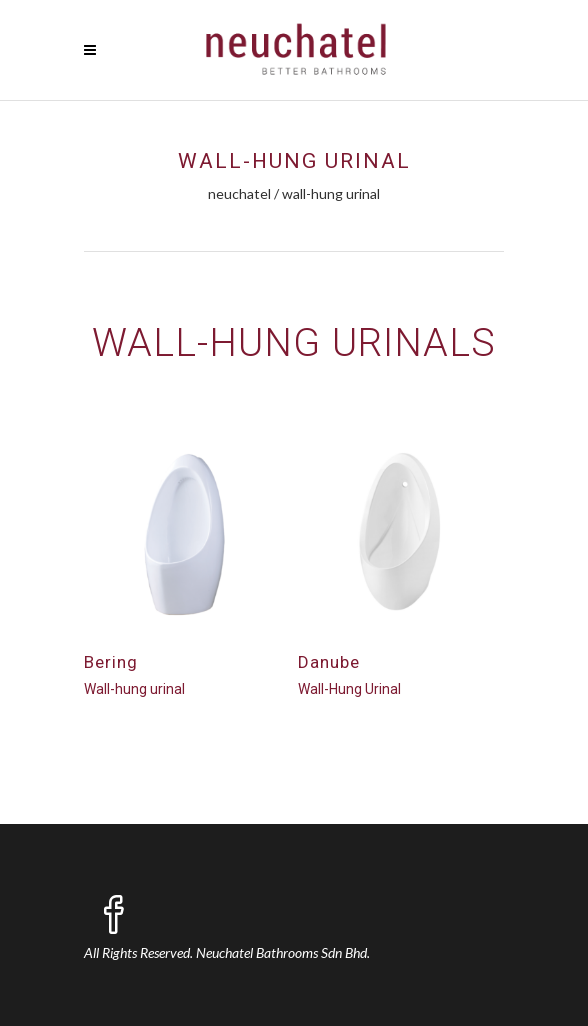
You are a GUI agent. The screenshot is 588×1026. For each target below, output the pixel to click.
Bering (111, 662)
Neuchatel (239, 194)
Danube (329, 662)
